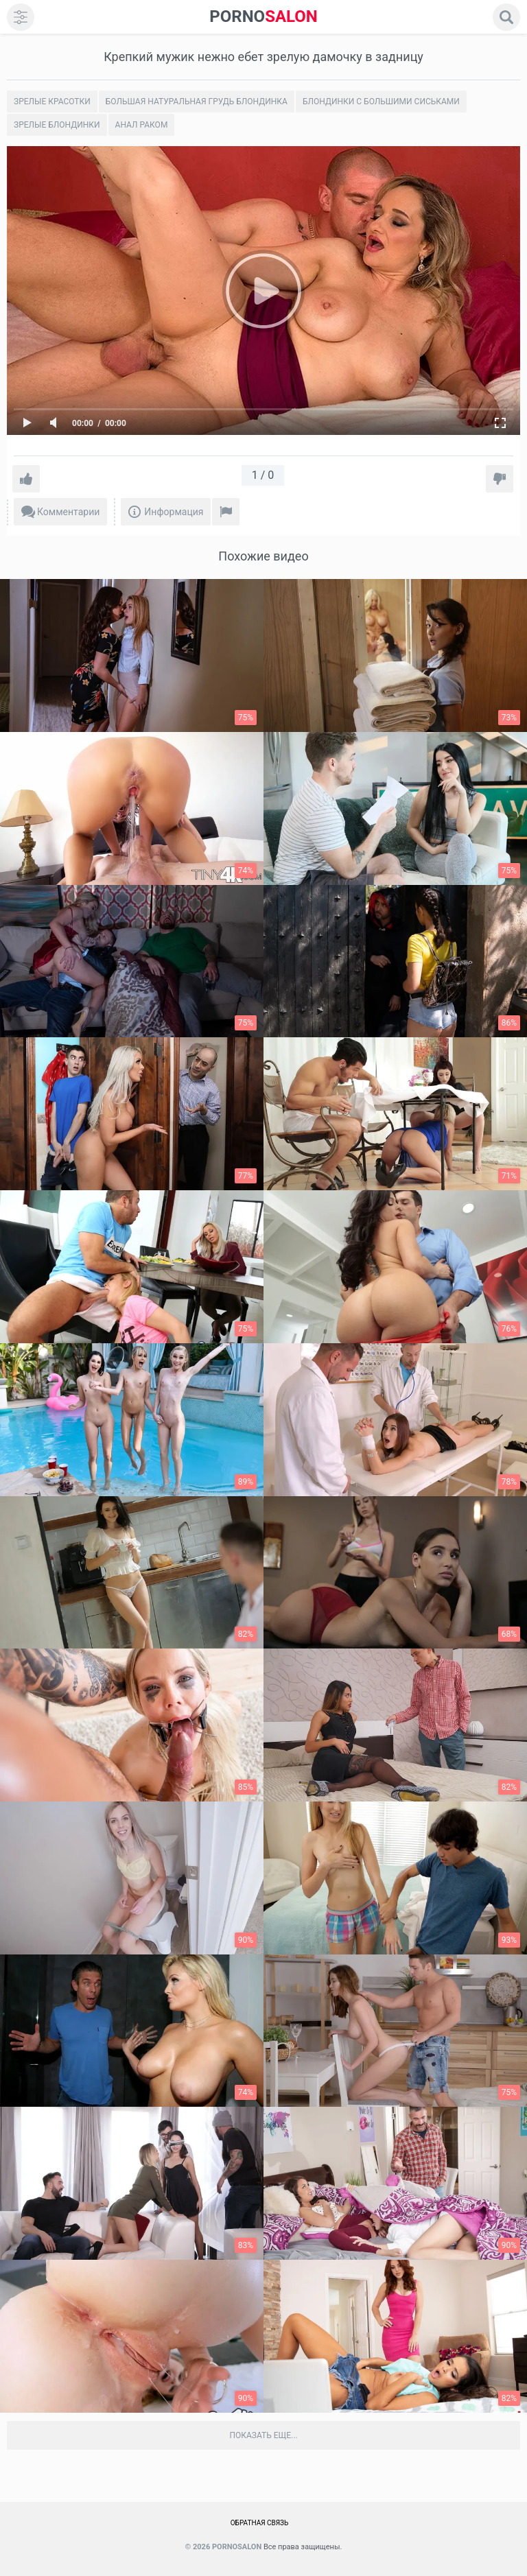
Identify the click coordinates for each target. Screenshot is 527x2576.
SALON (263, 16)
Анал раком (141, 125)
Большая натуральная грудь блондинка (197, 101)
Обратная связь (260, 2523)
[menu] (20, 17)
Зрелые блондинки (57, 125)
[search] (506, 17)
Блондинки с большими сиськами (381, 101)
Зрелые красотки (52, 101)
